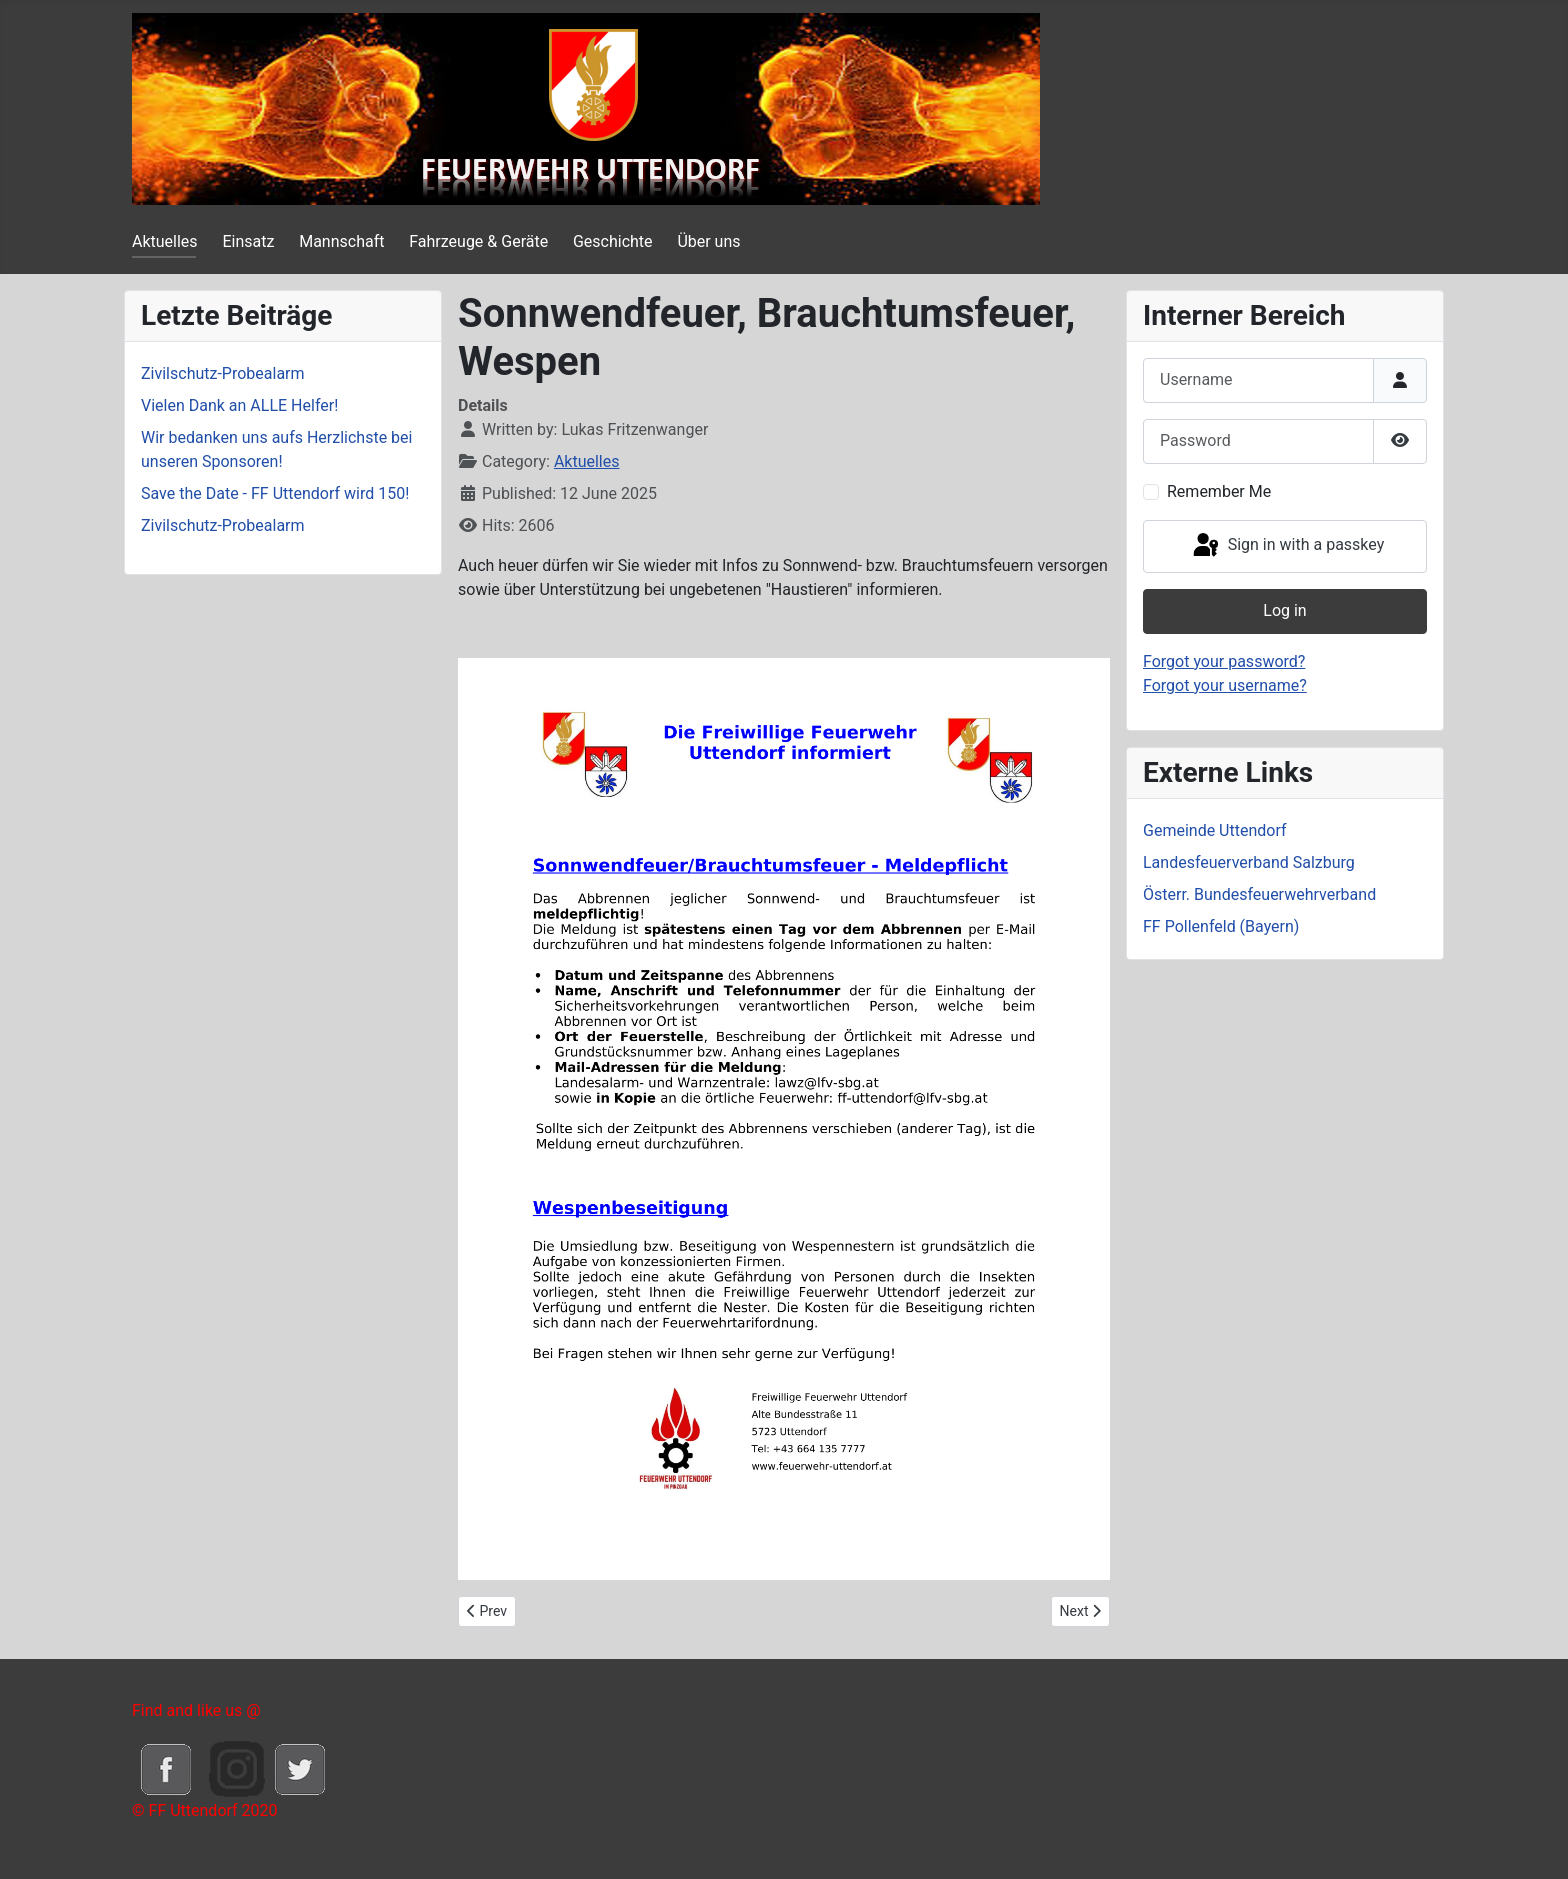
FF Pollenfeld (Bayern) (1221, 926)
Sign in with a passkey (1287, 546)
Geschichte (613, 241)
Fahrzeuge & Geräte (478, 241)
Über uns (708, 241)
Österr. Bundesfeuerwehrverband (1259, 894)
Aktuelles (165, 241)
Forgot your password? (1224, 661)
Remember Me (1219, 491)
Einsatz (248, 241)
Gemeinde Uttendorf (1215, 830)
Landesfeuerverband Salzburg (1249, 862)
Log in (1284, 610)
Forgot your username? (1225, 685)
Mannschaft (341, 241)
